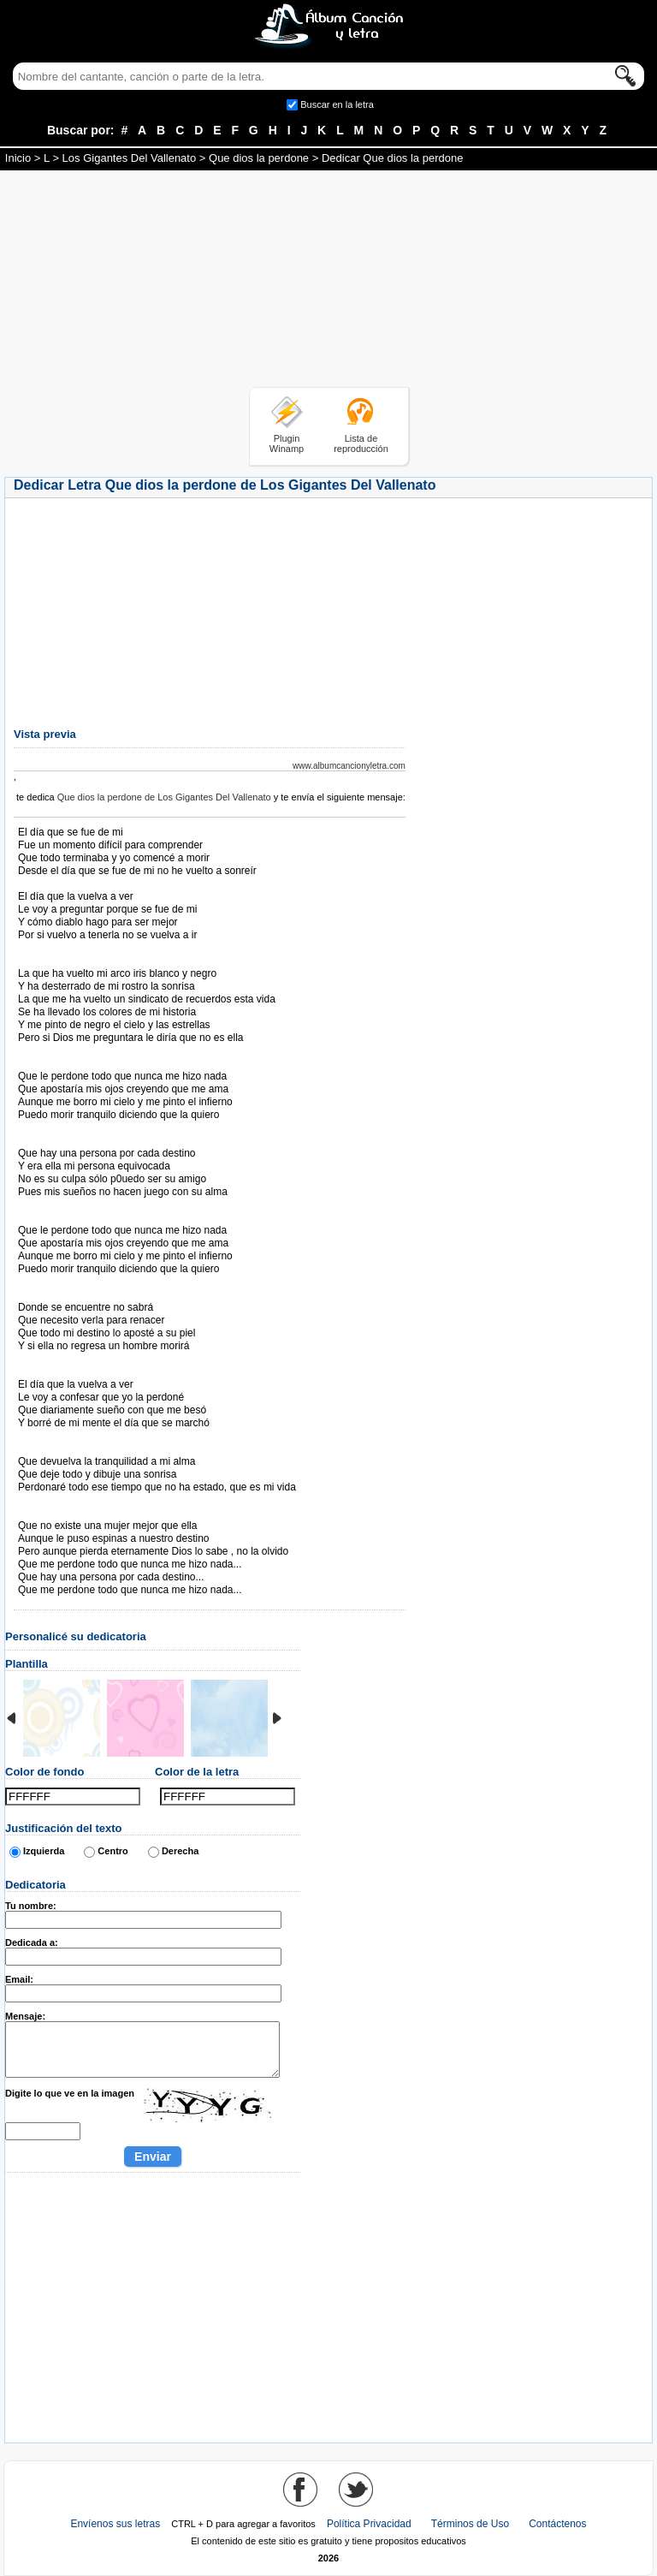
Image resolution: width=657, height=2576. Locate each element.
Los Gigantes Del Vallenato (129, 158)
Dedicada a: (31, 1942)
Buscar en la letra (337, 104)
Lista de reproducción (361, 443)
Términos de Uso (470, 2524)
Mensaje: (25, 2016)
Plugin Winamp (286, 443)
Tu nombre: (30, 1906)
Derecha (180, 1851)
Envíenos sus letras (115, 2524)
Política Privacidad (369, 2524)
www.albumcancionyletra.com (349, 765)
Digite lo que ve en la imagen (69, 2093)
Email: (19, 1979)
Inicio (18, 158)
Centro (112, 1851)
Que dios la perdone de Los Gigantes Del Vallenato (164, 797)
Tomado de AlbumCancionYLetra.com (90, 1513)
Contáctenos (557, 2524)
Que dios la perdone (259, 158)
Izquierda (43, 1851)
